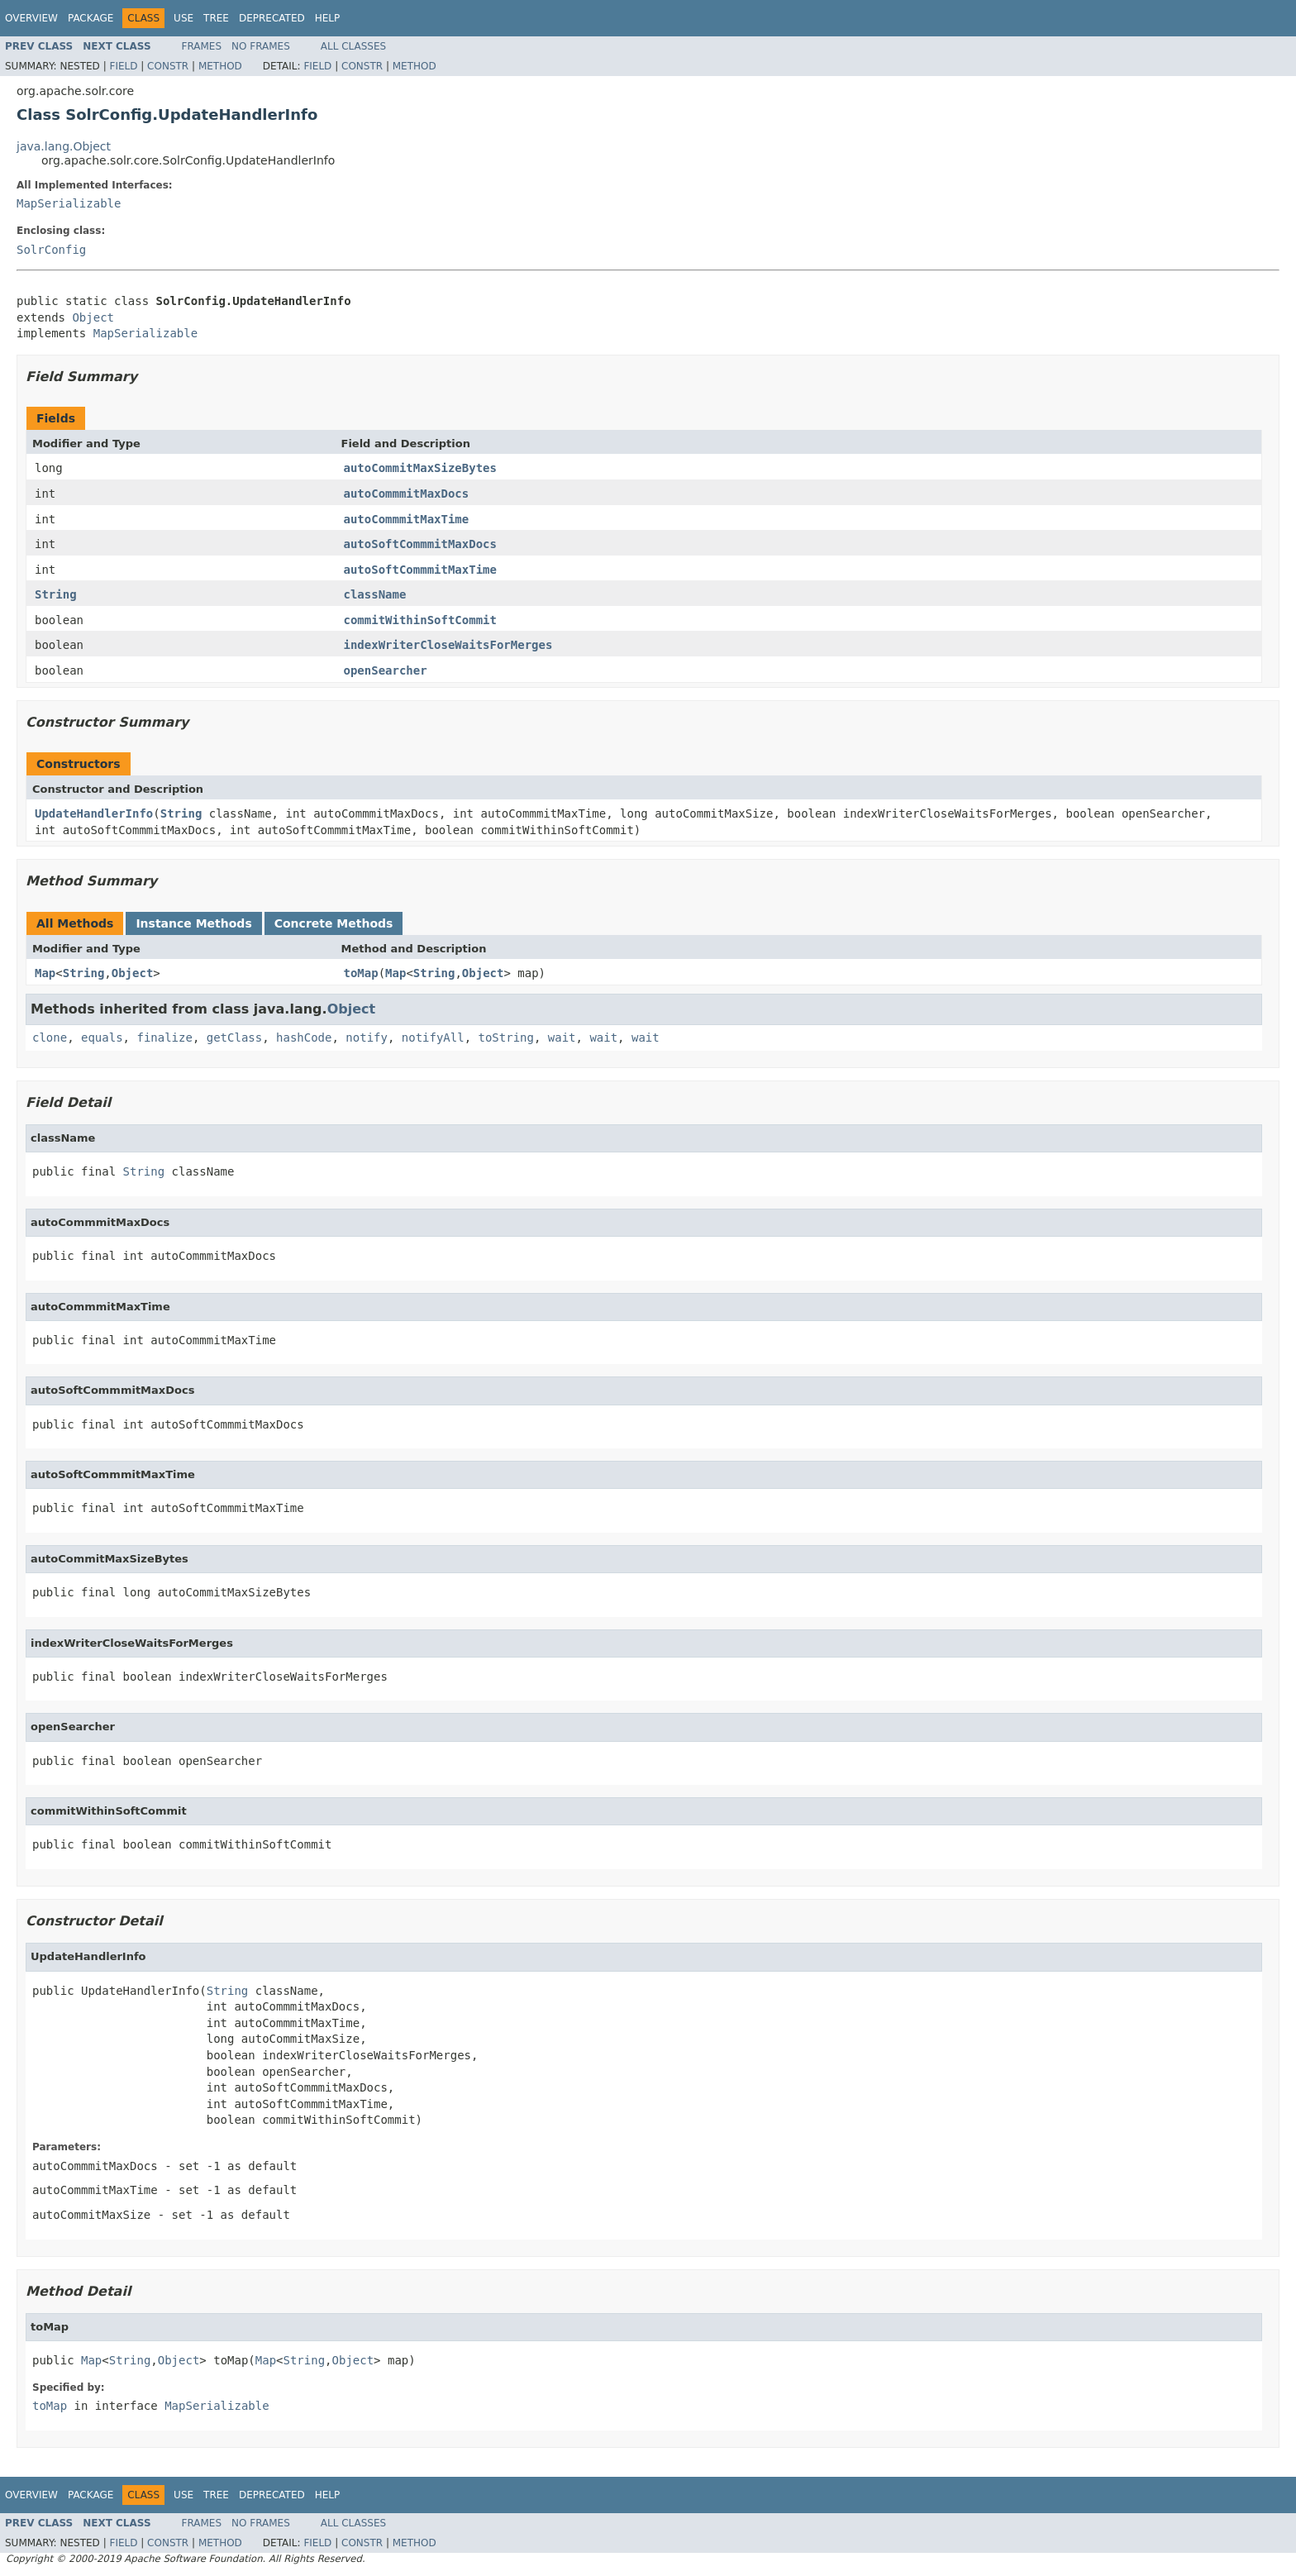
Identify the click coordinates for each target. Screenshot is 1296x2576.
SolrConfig (51, 249)
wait (562, 1037)
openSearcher (385, 670)
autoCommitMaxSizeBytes (420, 468)
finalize (164, 1037)
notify (366, 1037)
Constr (167, 66)
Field (123, 66)
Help (328, 18)
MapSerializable (69, 203)
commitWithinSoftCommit (420, 620)
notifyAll (433, 1037)
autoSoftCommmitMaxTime (420, 569)
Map (45, 973)
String (56, 594)
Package (90, 18)
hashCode (303, 1037)
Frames (202, 46)
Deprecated (272, 18)
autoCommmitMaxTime (406, 519)
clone (49, 1037)
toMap (361, 973)
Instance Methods (193, 923)
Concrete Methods (333, 923)
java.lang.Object (64, 146)
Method (220, 66)
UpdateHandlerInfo (94, 813)
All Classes (353, 46)
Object (93, 317)
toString (506, 1037)
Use (183, 18)
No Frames (260, 46)
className (375, 594)
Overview (31, 18)
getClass (234, 1037)
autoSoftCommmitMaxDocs (420, 544)
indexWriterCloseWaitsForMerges (448, 644)
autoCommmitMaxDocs (406, 493)
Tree (216, 18)
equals (102, 1037)
